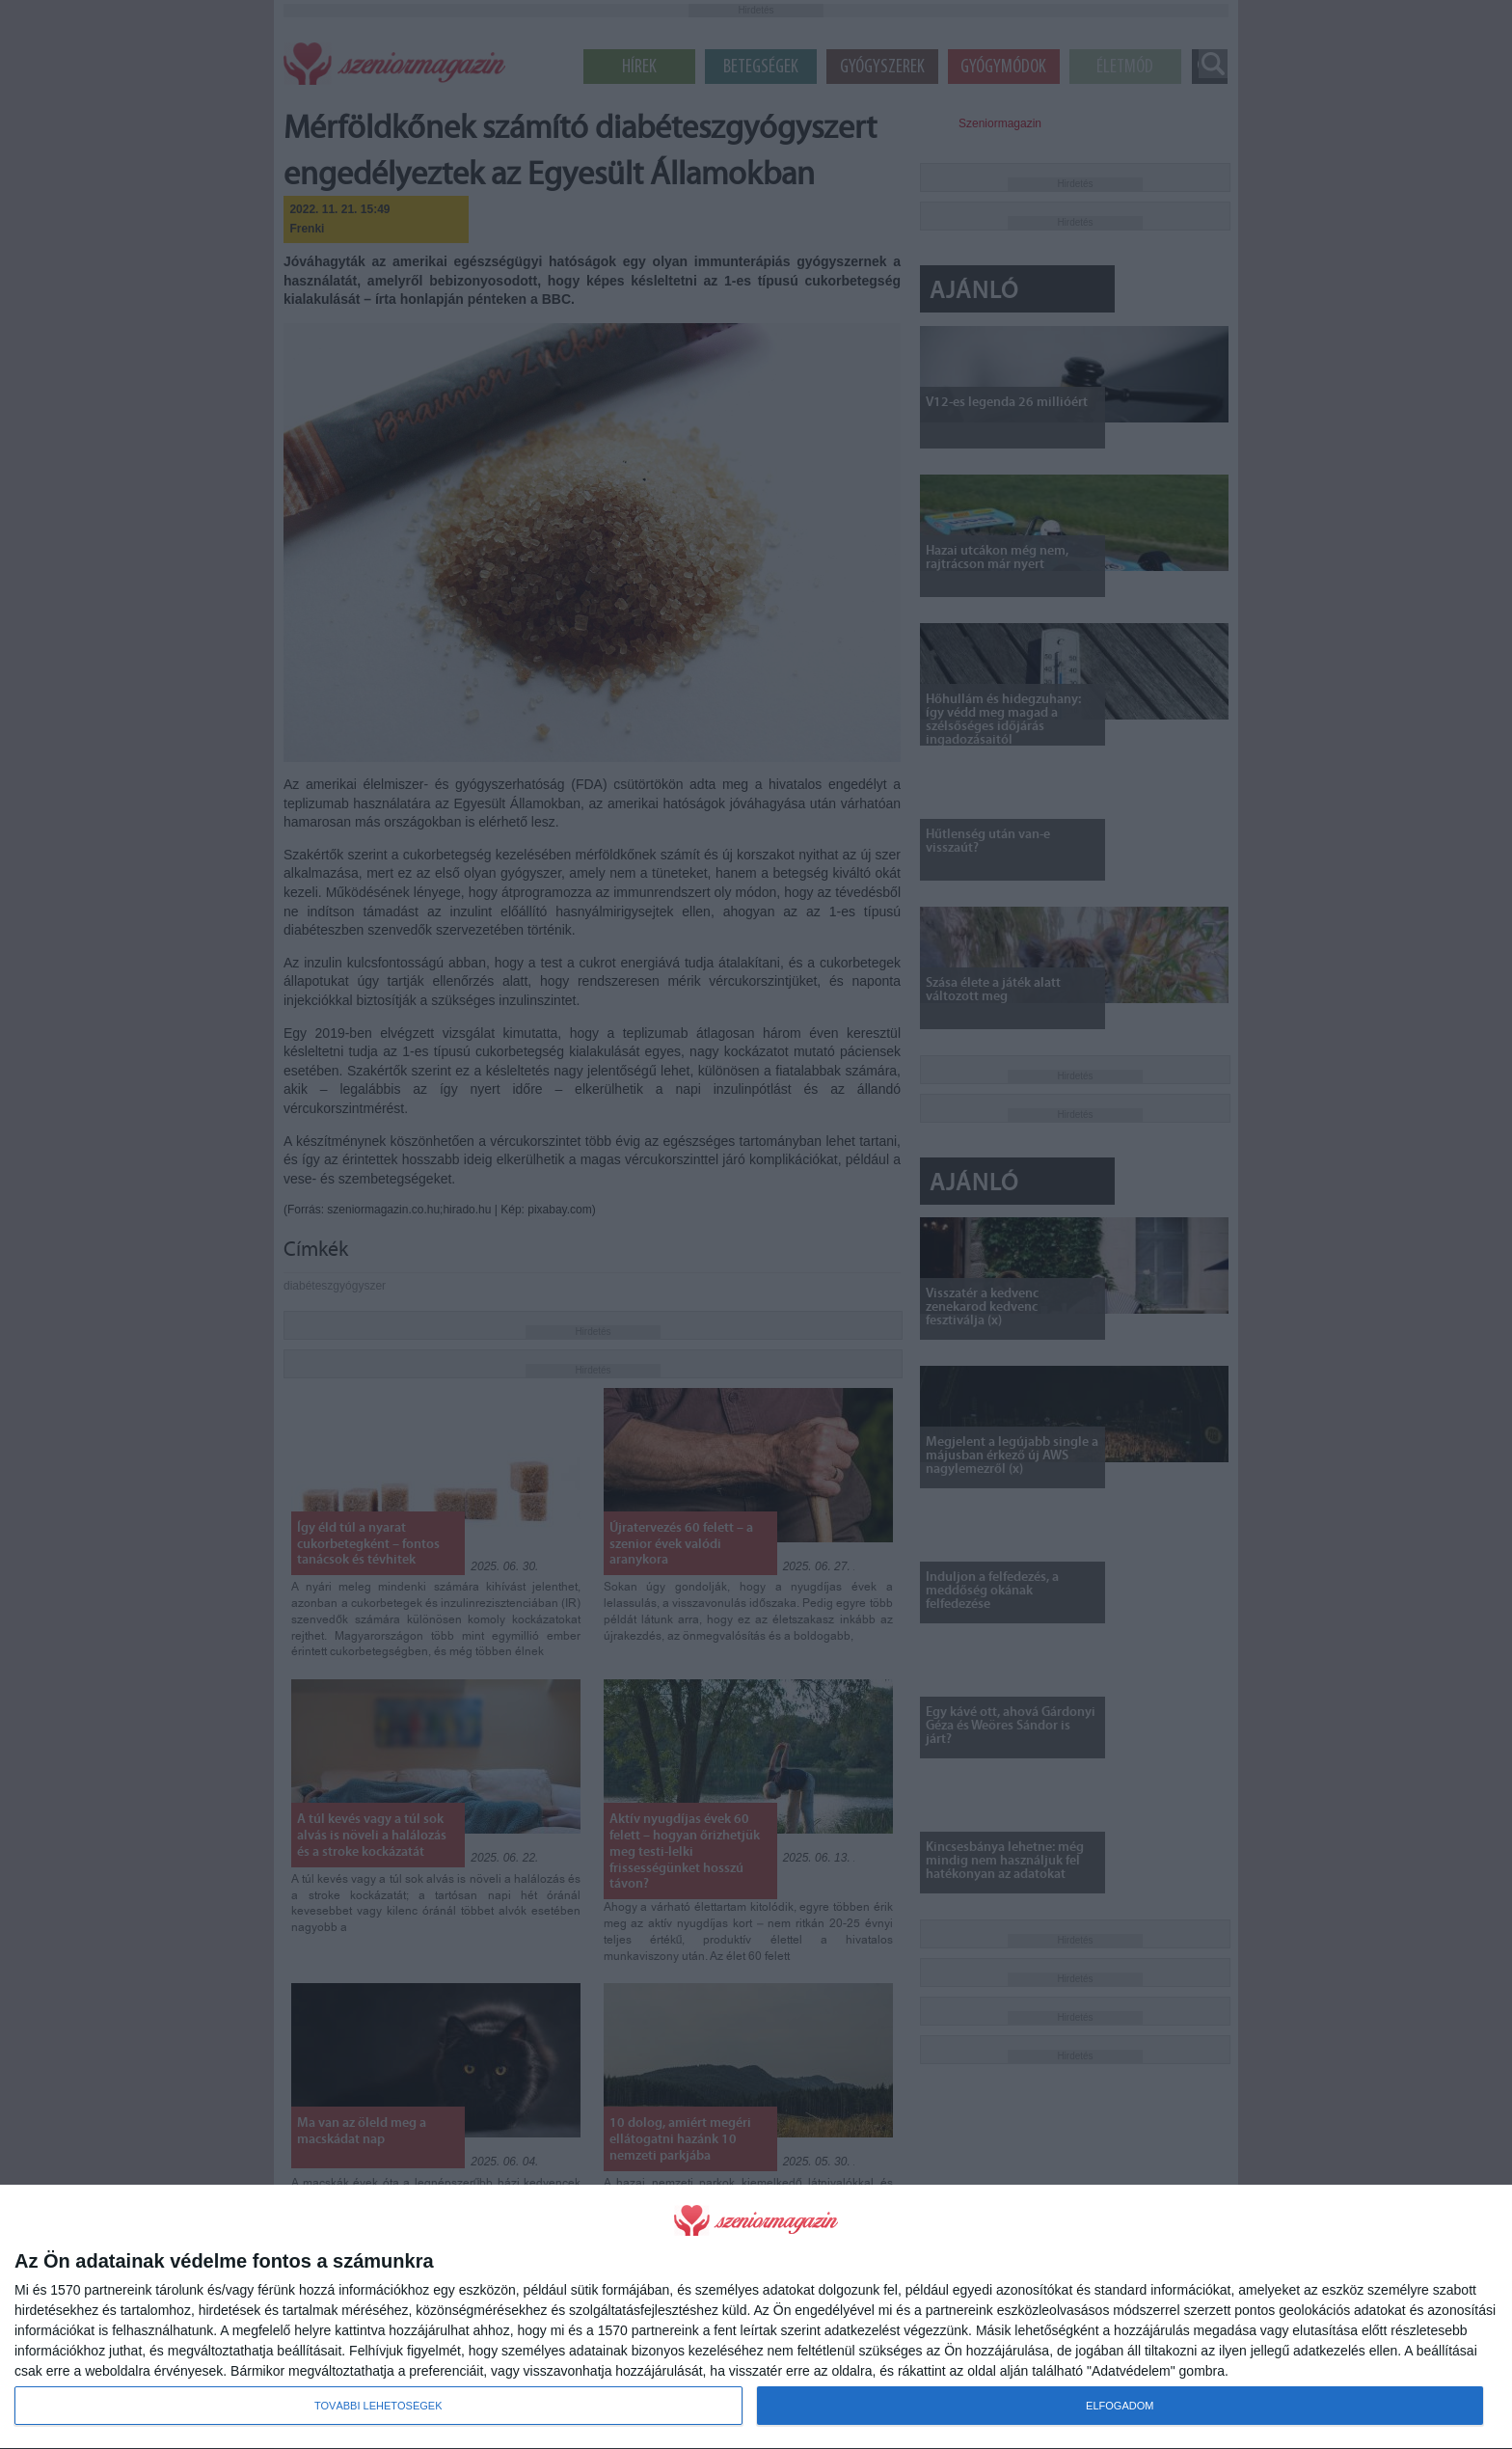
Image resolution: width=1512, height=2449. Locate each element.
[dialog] (756, 2317)
